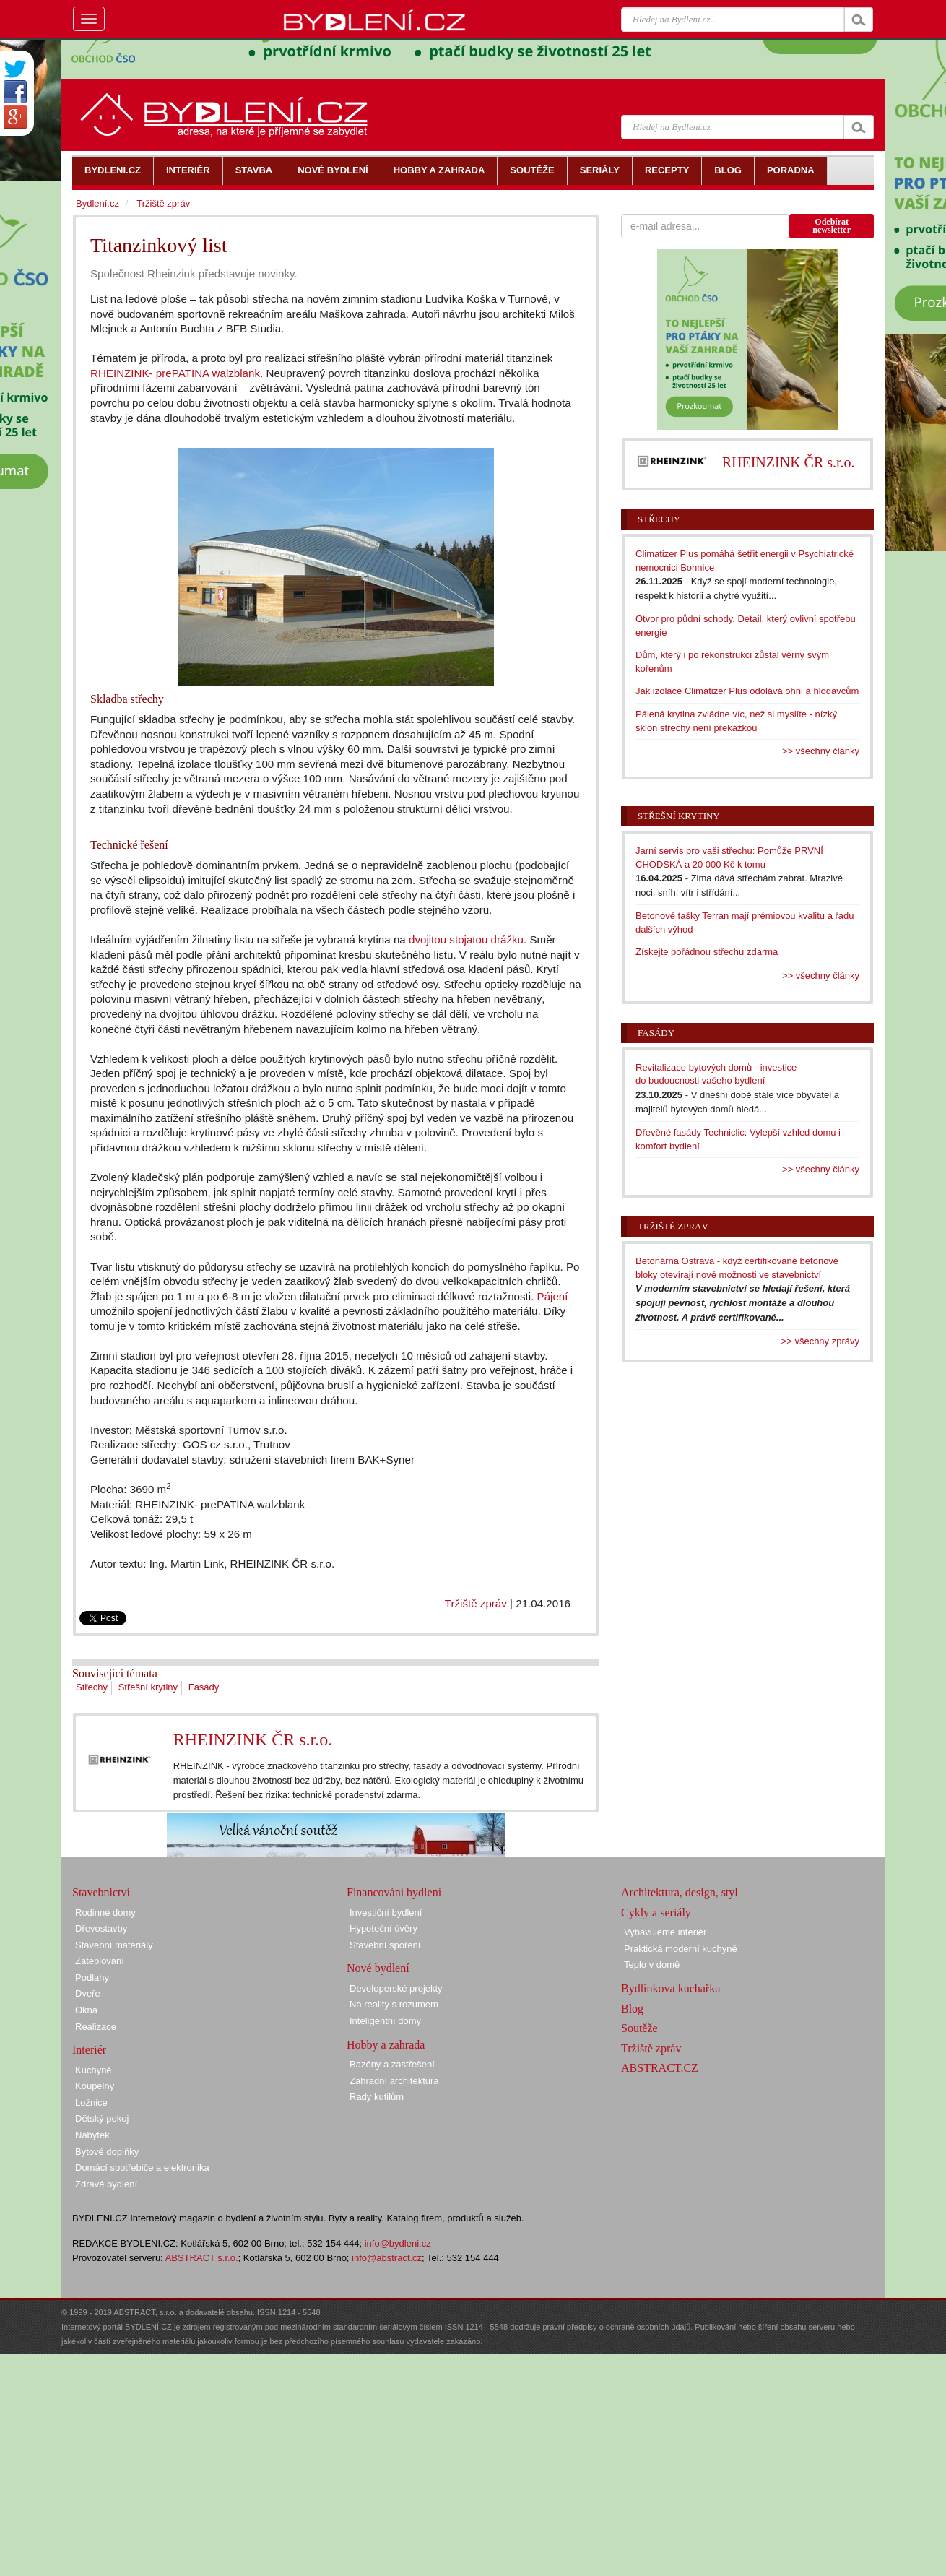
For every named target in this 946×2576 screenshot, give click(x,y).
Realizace (95, 2026)
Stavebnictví (101, 1892)
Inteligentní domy (385, 2020)
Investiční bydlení (386, 1912)
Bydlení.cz (97, 203)
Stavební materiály (114, 1945)
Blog (632, 2008)
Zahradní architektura (394, 2080)
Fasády (204, 1687)
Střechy (92, 1687)
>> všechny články (820, 750)
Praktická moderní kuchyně (680, 1948)
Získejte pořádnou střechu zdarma (706, 951)
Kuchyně (93, 2070)
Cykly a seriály (656, 1912)
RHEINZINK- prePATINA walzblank (175, 373)
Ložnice (91, 2102)
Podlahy (92, 1977)
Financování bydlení (394, 1892)
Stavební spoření (385, 1945)
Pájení (552, 1296)
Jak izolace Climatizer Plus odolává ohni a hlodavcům (747, 691)
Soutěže (639, 2028)
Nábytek (92, 2135)
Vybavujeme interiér (665, 1932)
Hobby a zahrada (386, 2045)
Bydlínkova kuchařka (670, 1988)
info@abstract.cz (387, 2257)
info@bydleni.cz (398, 2243)
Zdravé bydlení (106, 2184)
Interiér (89, 2050)
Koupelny (94, 2085)
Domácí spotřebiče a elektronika (142, 2167)
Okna (86, 2010)
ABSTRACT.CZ (659, 2068)
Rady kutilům (377, 2096)
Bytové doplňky (107, 2151)
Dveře (87, 1993)
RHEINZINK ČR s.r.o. (253, 1739)
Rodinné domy (105, 1912)
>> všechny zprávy (820, 1341)
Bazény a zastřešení (392, 2064)
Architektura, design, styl (679, 1892)
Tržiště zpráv (476, 1603)
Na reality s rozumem (394, 2004)
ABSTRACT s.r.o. (201, 2257)
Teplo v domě (652, 1964)
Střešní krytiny (148, 1687)
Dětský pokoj (102, 2118)
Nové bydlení (378, 1968)
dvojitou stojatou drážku (466, 939)
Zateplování (99, 1960)
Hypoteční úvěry (383, 1928)
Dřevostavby (101, 1928)
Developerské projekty (396, 1988)
